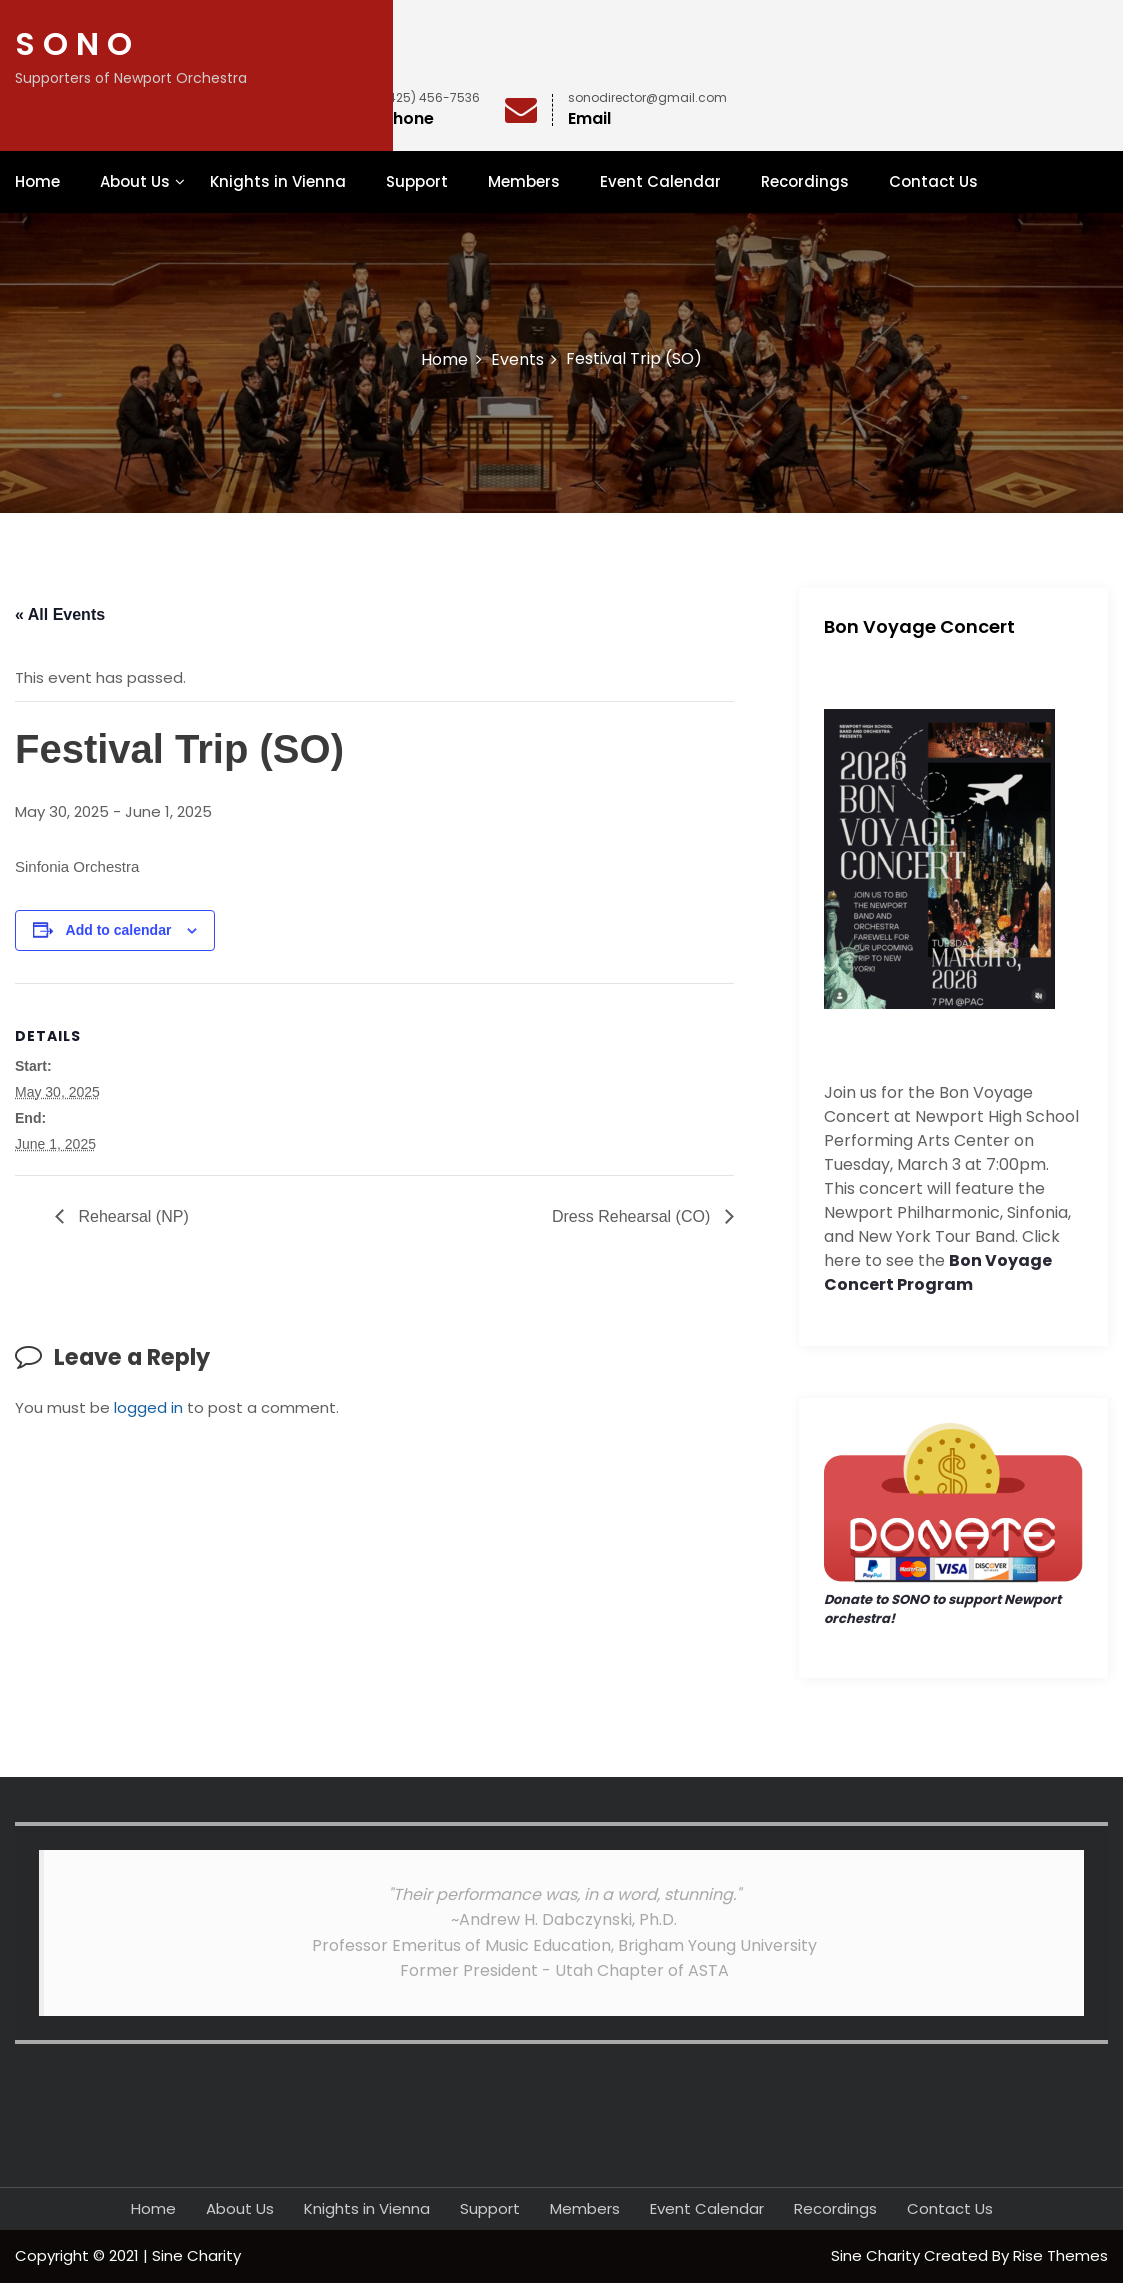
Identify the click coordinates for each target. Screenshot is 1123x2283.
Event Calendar (660, 181)
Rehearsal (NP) (131, 1216)
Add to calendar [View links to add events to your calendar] (119, 930)
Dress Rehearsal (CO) (633, 1216)
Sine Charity (877, 2255)
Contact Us (933, 181)
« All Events (60, 614)
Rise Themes (1060, 2255)
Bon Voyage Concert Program (938, 1272)
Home (37, 181)
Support (417, 181)
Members (524, 181)
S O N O (73, 43)
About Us (135, 181)
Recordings (805, 181)
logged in (148, 1407)
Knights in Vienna (278, 181)
